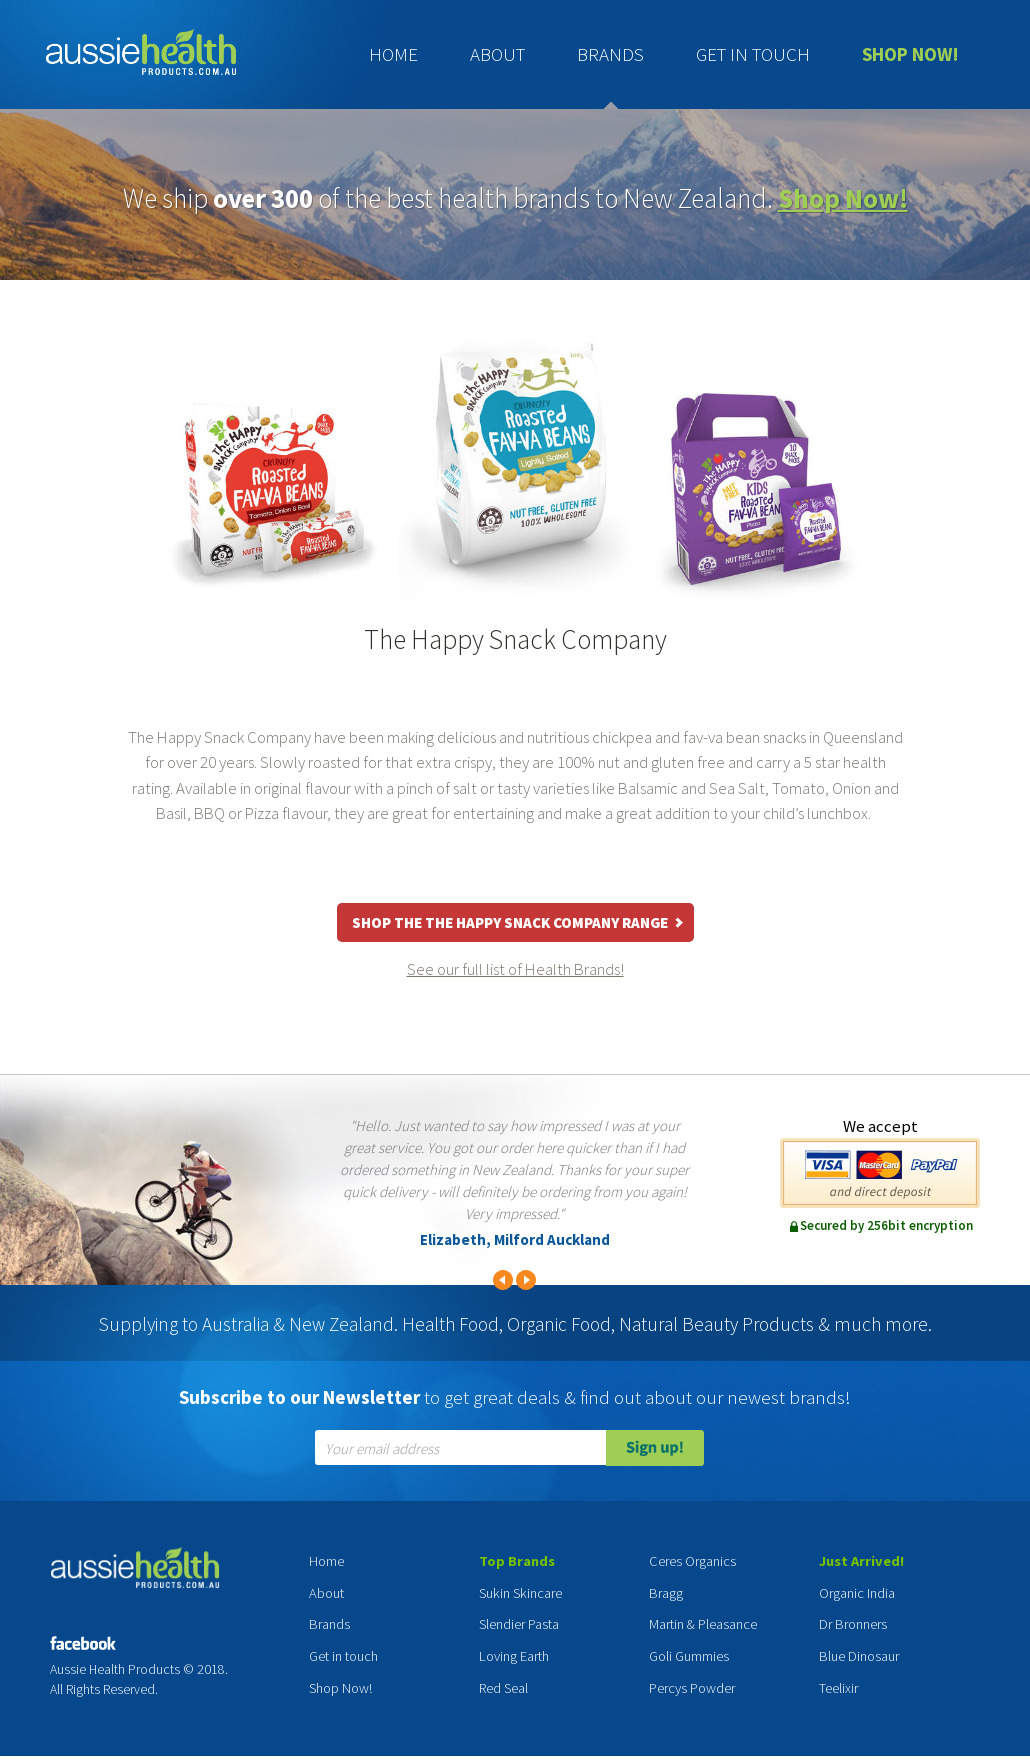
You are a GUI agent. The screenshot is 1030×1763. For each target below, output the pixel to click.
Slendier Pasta (519, 1624)
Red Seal (503, 1688)
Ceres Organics (692, 1561)
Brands (610, 54)
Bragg (666, 1593)
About (497, 54)
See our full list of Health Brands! (515, 969)
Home (393, 54)
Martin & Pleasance (703, 1624)
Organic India (857, 1593)
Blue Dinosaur (859, 1656)
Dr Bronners (853, 1624)
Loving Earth (514, 1656)
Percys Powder (692, 1688)
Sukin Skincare (520, 1593)
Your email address (382, 1449)
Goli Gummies (689, 1656)
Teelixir (838, 1688)
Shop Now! (910, 54)
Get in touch (753, 54)
